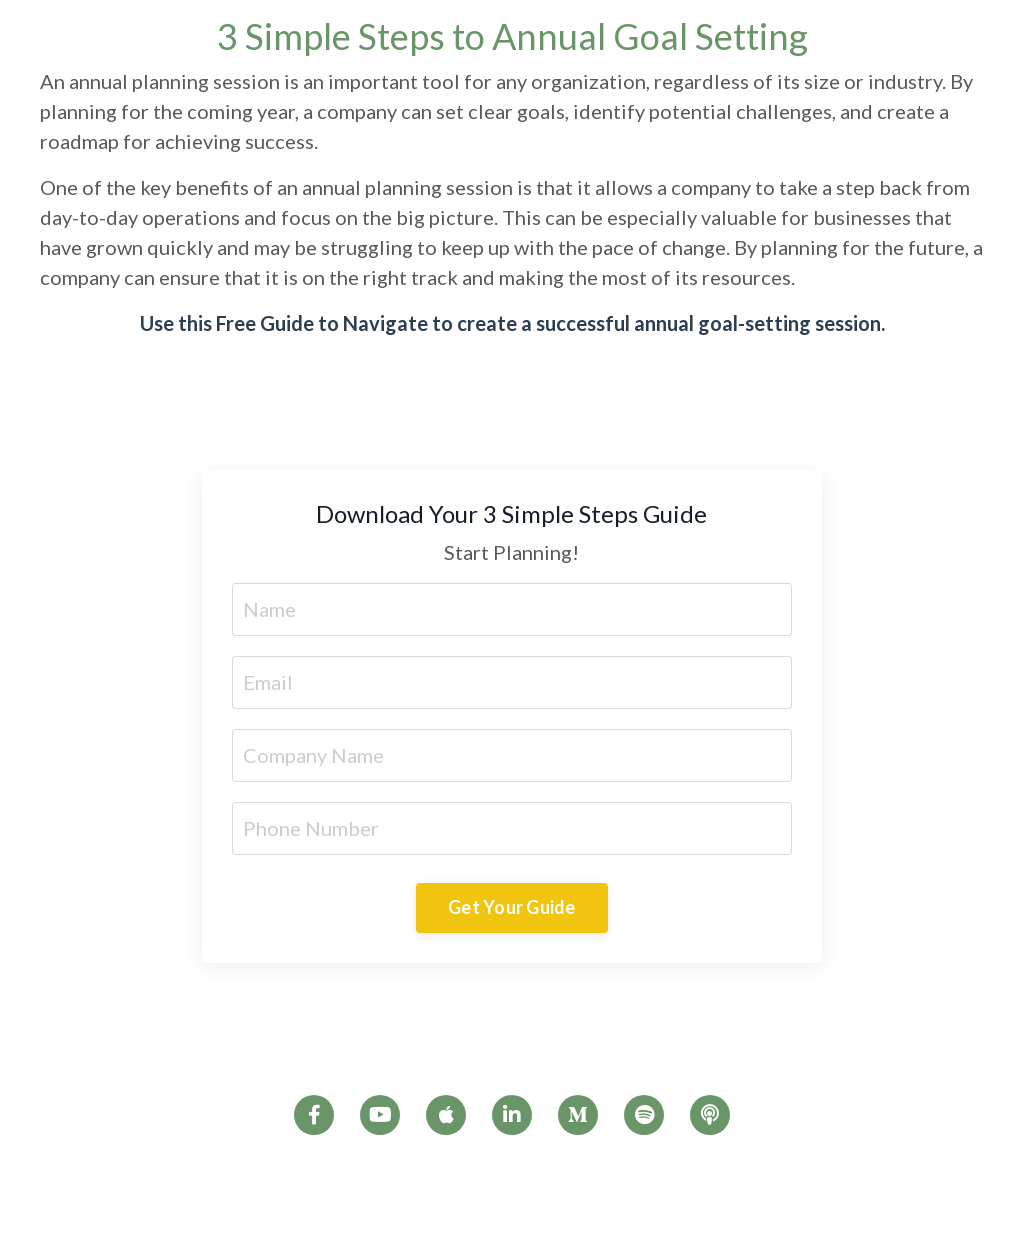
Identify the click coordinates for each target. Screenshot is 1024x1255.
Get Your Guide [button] (512, 907)
